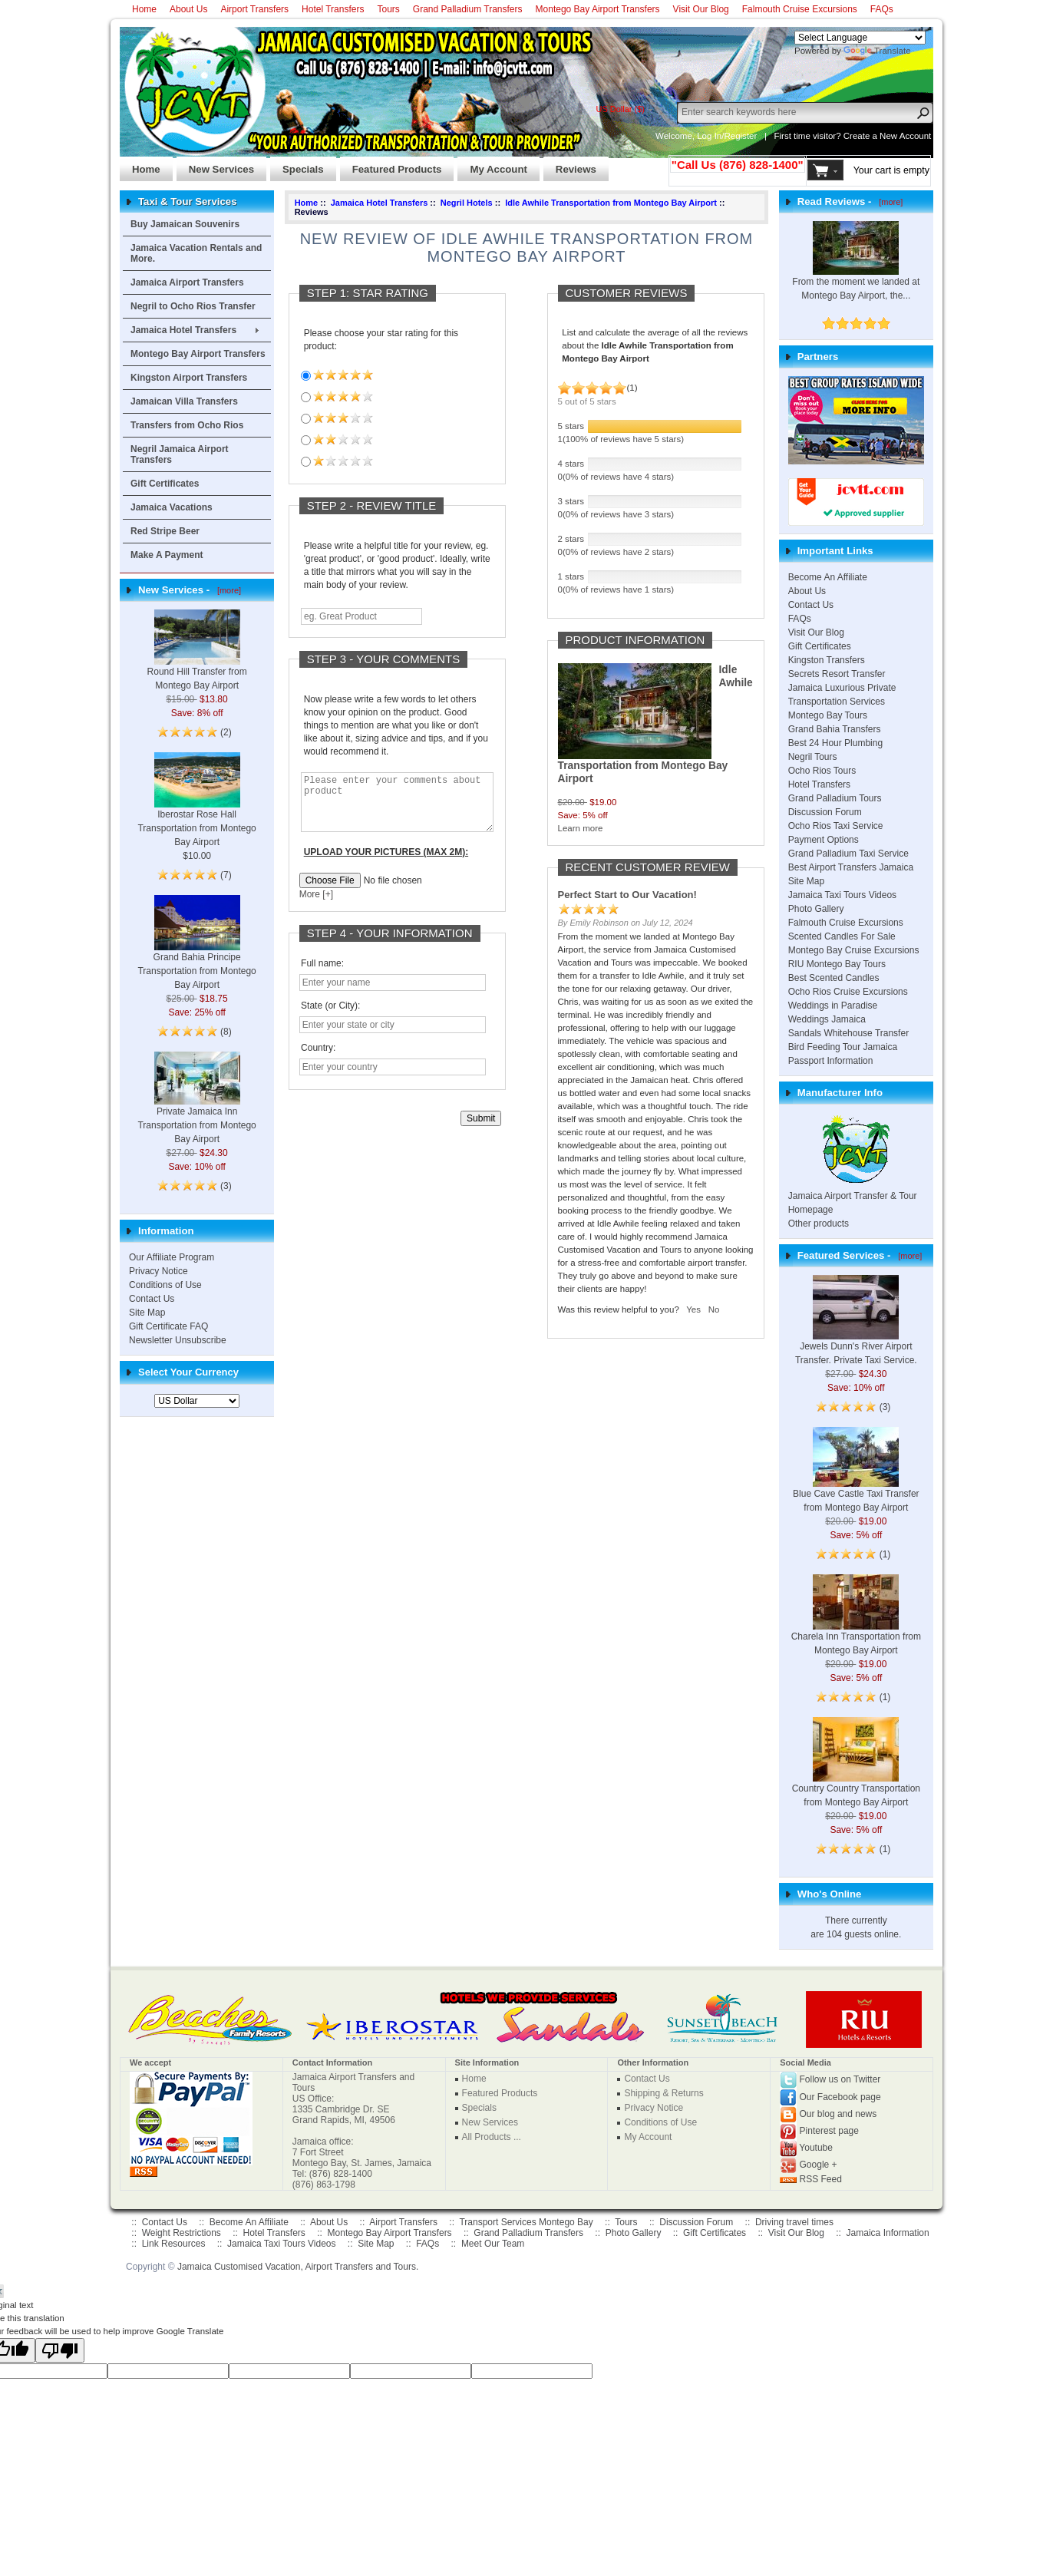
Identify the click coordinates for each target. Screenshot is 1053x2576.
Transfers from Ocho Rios (186, 425)
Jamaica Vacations (171, 507)
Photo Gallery (816, 908)
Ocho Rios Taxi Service (835, 826)
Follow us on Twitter (840, 2079)
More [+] (316, 905)
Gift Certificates (164, 483)
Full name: (322, 974)
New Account (905, 135)
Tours (388, 9)
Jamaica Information (888, 2233)
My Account (491, 165)
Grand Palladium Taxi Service (848, 853)
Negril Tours (812, 756)
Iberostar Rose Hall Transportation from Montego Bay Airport (196, 810)
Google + (818, 2164)
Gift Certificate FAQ (168, 1326)
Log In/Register (727, 135)
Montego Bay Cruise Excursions (853, 950)
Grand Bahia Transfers (834, 729)
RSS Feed (821, 2179)
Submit (481, 1130)
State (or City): (330, 1017)
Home (144, 9)
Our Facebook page (840, 2097)
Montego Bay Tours (827, 715)
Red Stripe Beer (165, 531)
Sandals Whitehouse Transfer (848, 1033)
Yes (693, 1309)
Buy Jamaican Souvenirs (184, 224)
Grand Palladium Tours (835, 798)
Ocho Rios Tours (822, 770)
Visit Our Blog (701, 9)
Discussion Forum (825, 812)
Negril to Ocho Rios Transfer (193, 306)
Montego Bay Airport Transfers (598, 9)
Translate (877, 50)
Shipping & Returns (663, 2093)
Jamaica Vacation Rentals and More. (196, 253)
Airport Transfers (254, 9)
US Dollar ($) (620, 109)
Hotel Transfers (333, 9)
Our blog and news (838, 2114)
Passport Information (830, 1060)
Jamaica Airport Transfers (187, 282)
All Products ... (491, 2137)
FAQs (881, 9)
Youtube (816, 2147)
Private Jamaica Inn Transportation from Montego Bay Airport (196, 1108)
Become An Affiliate (827, 577)
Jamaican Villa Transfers (184, 401)
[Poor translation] (59, 2350)
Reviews (569, 165)
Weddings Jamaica (827, 1019)
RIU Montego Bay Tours (837, 964)
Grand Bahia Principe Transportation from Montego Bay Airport (196, 953)
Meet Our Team (492, 2243)
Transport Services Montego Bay (526, 2222)
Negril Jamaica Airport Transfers (179, 454)
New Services (215, 165)
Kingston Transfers (826, 660)
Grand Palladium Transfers (468, 9)
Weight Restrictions (181, 2233)
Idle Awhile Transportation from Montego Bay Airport (611, 202)
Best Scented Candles (834, 978)
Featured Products (391, 165)
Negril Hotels (467, 202)
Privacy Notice (158, 1271)
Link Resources (174, 2243)
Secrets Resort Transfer (837, 674)
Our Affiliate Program (171, 1257)
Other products (818, 1223)
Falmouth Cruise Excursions (799, 9)
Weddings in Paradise (833, 1005)
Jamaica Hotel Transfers (183, 330)
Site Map (147, 1312)
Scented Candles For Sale (842, 936)
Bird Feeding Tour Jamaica (843, 1047)
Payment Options (823, 839)
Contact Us (151, 1298)
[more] (227, 590)
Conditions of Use (165, 1285)
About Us (188, 9)
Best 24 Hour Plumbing (835, 743)
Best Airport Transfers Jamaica (850, 867)
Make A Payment (166, 555)
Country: (318, 1059)
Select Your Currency (188, 1372)
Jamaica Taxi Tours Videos (842, 895)
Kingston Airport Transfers (188, 377)
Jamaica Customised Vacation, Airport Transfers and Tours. (297, 2266)
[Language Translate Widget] (860, 38)
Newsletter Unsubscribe (177, 1340)
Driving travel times (794, 2222)
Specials (297, 165)
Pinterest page (829, 2130)
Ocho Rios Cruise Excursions (848, 991)
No (714, 1309)
